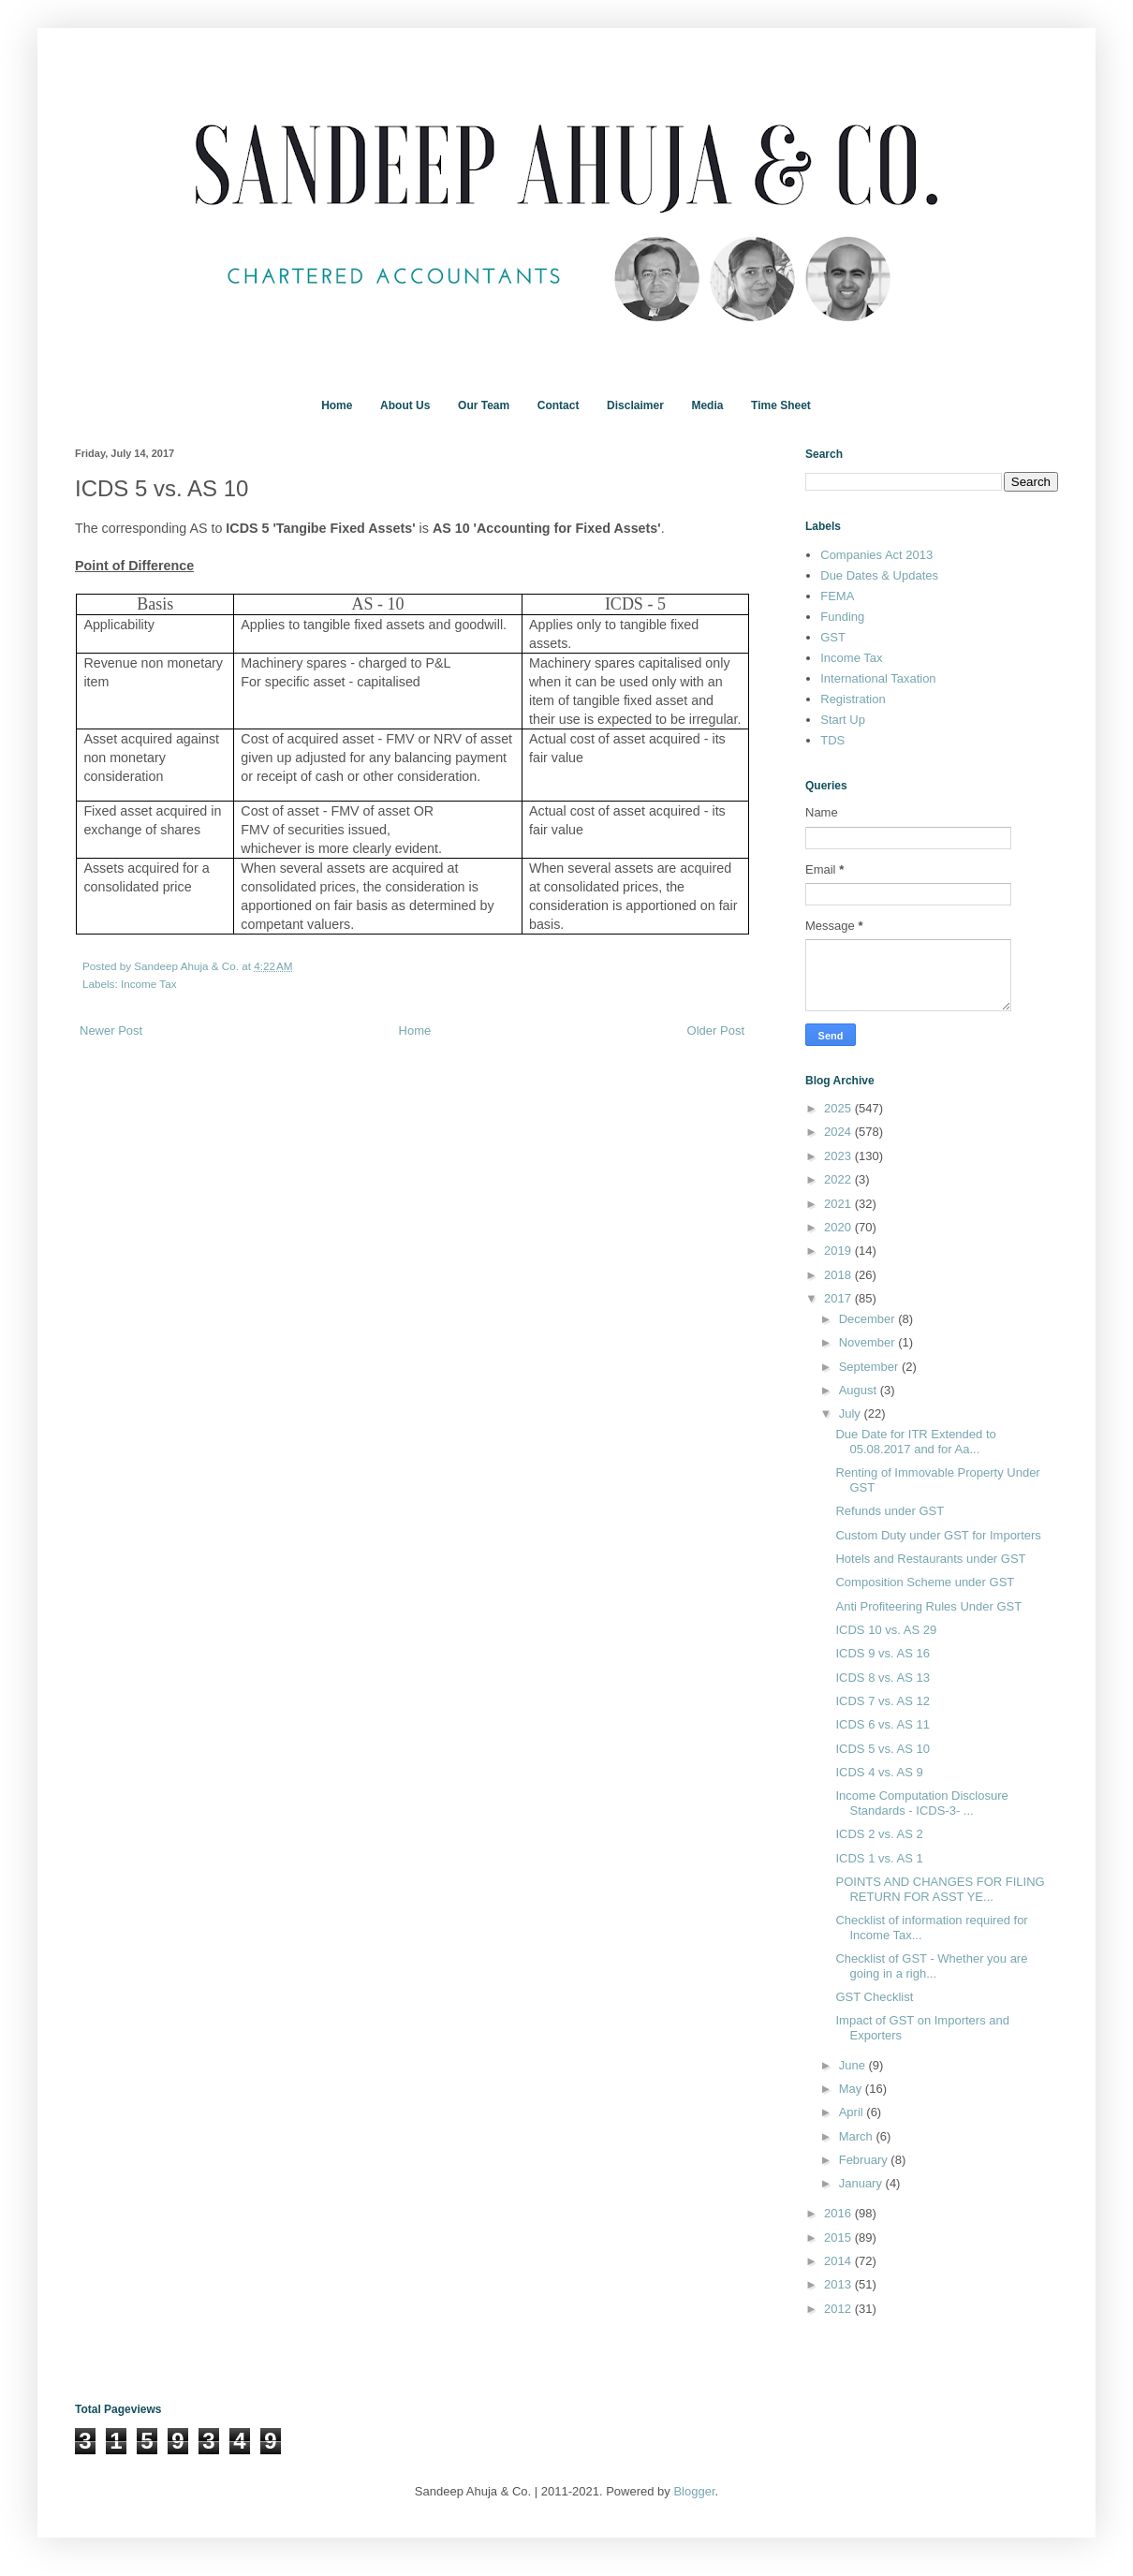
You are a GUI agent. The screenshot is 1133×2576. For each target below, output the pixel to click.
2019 (839, 1251)
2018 (839, 1275)
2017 (839, 1298)
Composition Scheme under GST (924, 1582)
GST (833, 637)
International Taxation (877, 678)
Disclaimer (635, 405)
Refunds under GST (889, 1511)
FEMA (837, 596)
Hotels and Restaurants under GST (930, 1559)
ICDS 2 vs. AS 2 (878, 1834)
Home (336, 405)
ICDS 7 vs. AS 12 (882, 1701)
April (853, 2112)
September (870, 1367)
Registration (852, 699)
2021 (839, 1204)
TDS (832, 740)
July (851, 1413)
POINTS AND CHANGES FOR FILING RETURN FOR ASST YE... (939, 1889)
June (854, 2065)
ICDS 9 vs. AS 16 (882, 1653)
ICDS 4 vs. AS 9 (878, 1772)
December (869, 1319)
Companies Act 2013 (876, 555)
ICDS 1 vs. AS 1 (878, 1858)
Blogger (693, 2491)
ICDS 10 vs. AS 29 (885, 1630)
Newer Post (111, 1030)
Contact (558, 405)
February (865, 2160)
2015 (839, 2237)
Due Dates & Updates (879, 575)
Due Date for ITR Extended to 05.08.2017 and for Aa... (915, 1441)
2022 (839, 1179)
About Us (405, 405)
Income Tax (149, 984)
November (869, 1342)
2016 (839, 2213)
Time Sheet (781, 405)
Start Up (842, 720)
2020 (839, 1227)
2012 (839, 2309)
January (862, 2183)
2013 (839, 2284)
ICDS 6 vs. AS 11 (882, 1724)
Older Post (715, 1030)
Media (707, 405)
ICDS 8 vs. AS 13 (882, 1678)
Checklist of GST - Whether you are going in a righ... (931, 1965)
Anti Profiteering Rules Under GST (928, 1606)
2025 (839, 1108)
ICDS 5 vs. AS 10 (882, 1749)
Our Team (483, 405)
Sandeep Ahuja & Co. (188, 966)
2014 (839, 2261)
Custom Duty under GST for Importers (937, 1535)
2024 (839, 1132)
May (852, 2089)
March (857, 2136)
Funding (842, 617)
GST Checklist (874, 1997)
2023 (839, 1156)
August (859, 1390)
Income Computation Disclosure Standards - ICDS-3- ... (921, 1803)
